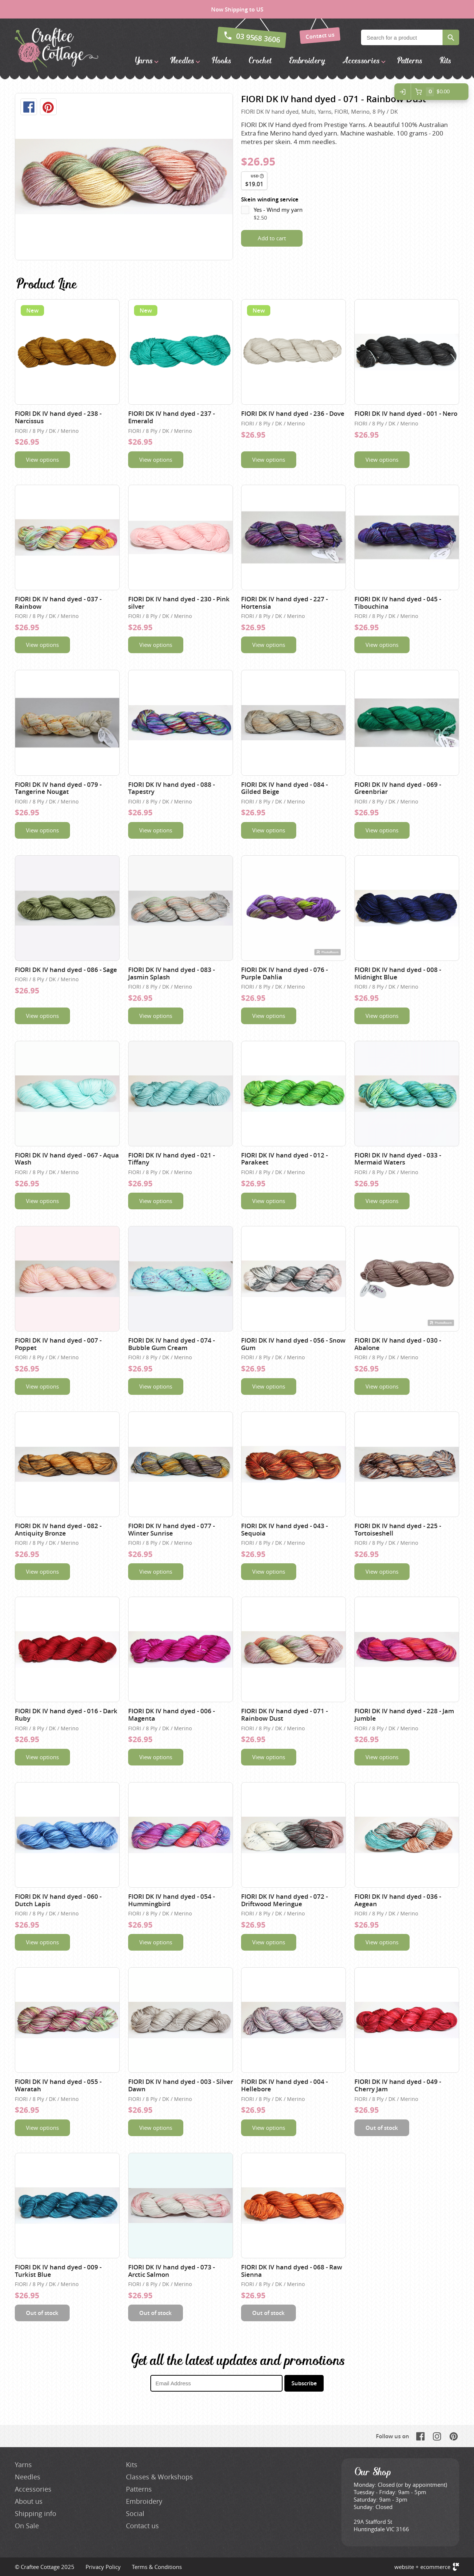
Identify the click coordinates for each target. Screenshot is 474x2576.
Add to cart (272, 238)
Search (451, 37)
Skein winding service (269, 199)
